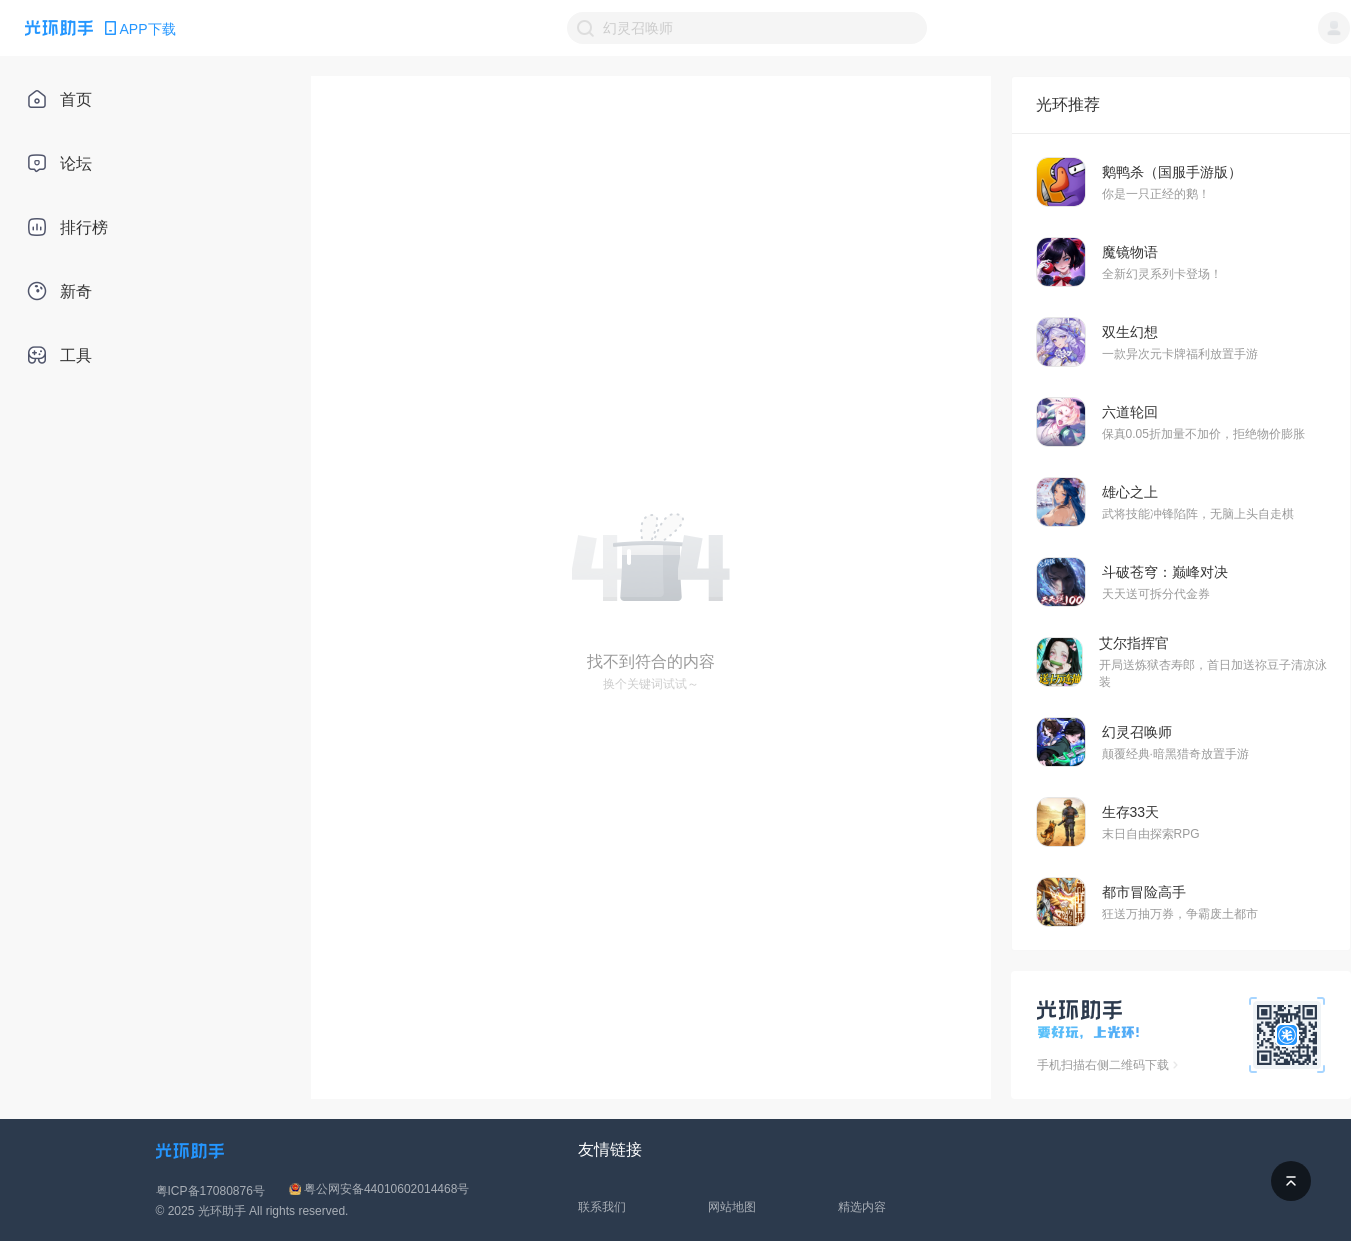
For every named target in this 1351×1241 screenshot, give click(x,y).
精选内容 (862, 1207)
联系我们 (602, 1207)
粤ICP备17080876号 (210, 1191)
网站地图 (732, 1207)
